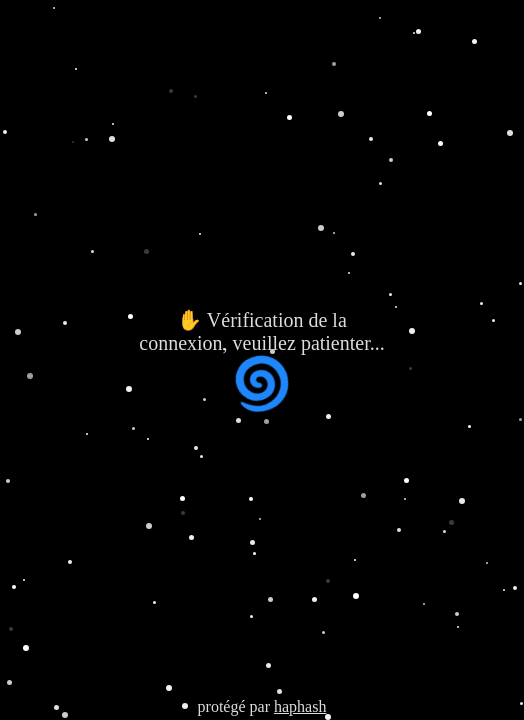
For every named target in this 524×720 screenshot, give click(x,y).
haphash (300, 706)
